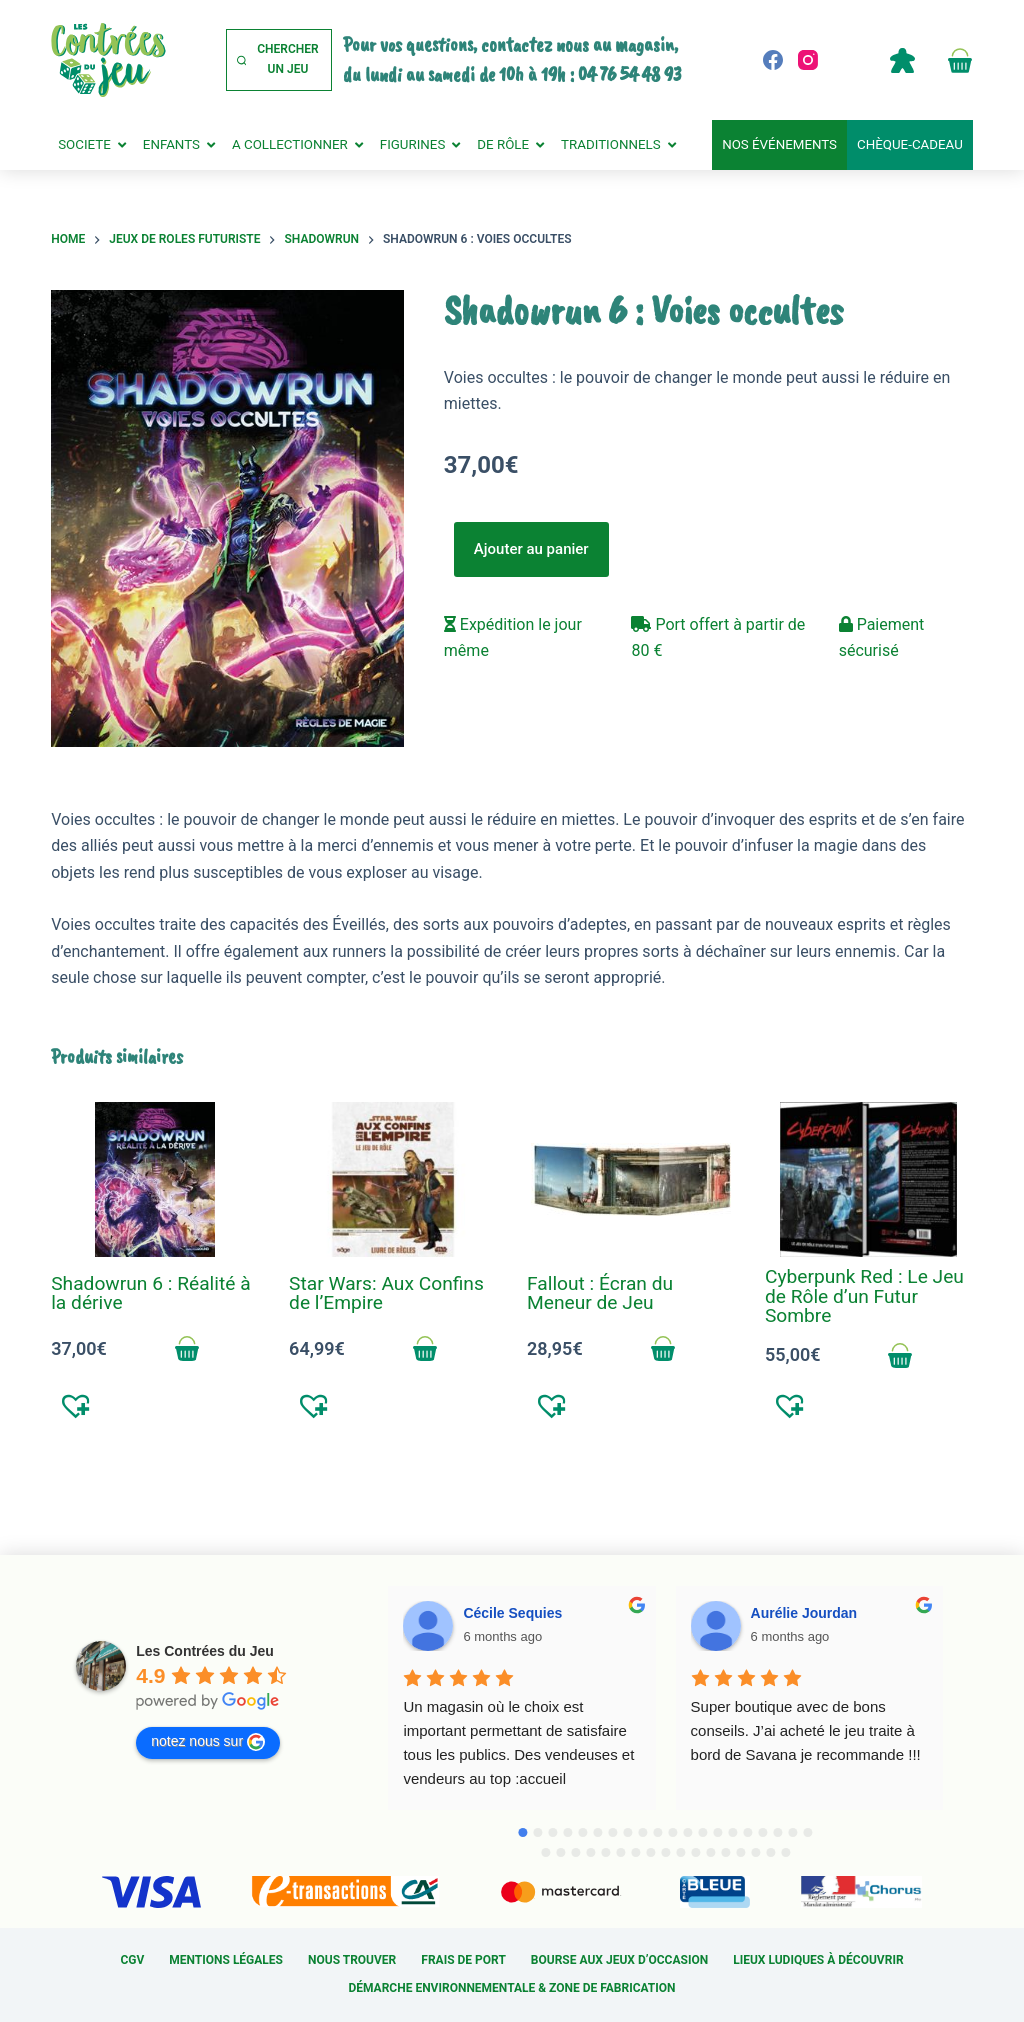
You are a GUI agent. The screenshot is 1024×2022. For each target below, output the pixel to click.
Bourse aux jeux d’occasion (619, 1960)
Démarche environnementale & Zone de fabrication (511, 1988)
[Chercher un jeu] (279, 60)
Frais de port (463, 1960)
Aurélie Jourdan (804, 1613)
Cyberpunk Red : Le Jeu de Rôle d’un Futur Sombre (864, 1295)
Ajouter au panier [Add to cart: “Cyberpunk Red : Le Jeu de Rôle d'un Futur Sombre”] (900, 1355)
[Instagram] (808, 60)
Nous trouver (352, 1960)
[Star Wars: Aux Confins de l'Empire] (393, 1180)
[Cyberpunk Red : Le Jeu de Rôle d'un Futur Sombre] (869, 1180)
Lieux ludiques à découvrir (818, 1960)
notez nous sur (208, 1742)
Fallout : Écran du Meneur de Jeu (600, 1293)
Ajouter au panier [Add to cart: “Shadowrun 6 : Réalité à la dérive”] (187, 1349)
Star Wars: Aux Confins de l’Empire (386, 1293)
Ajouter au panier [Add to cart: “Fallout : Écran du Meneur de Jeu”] (663, 1349)
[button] (76, 1405)
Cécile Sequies (512, 1613)
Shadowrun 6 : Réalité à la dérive (150, 1293)
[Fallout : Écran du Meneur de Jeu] (631, 1180)
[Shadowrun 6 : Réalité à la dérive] (155, 1180)
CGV (132, 1960)
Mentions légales (226, 1960)
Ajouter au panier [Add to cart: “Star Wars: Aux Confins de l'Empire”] (425, 1349)
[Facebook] (773, 60)
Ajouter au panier (531, 549)
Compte (903, 60)
